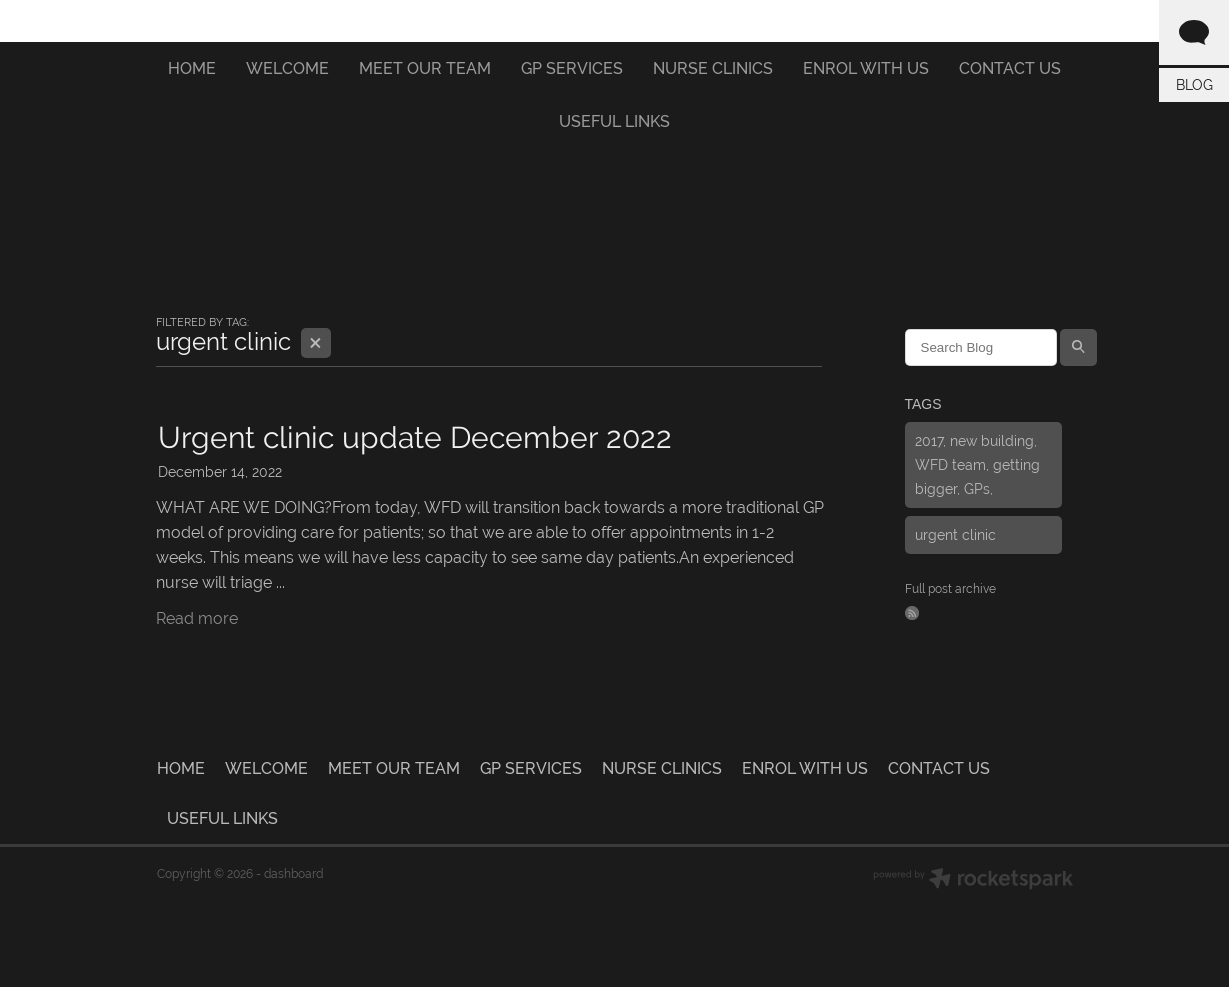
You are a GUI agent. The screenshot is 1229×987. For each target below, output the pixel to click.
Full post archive (950, 589)
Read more (197, 618)
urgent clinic (955, 535)
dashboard (293, 874)
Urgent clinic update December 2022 (415, 437)
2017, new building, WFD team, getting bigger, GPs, (977, 465)
